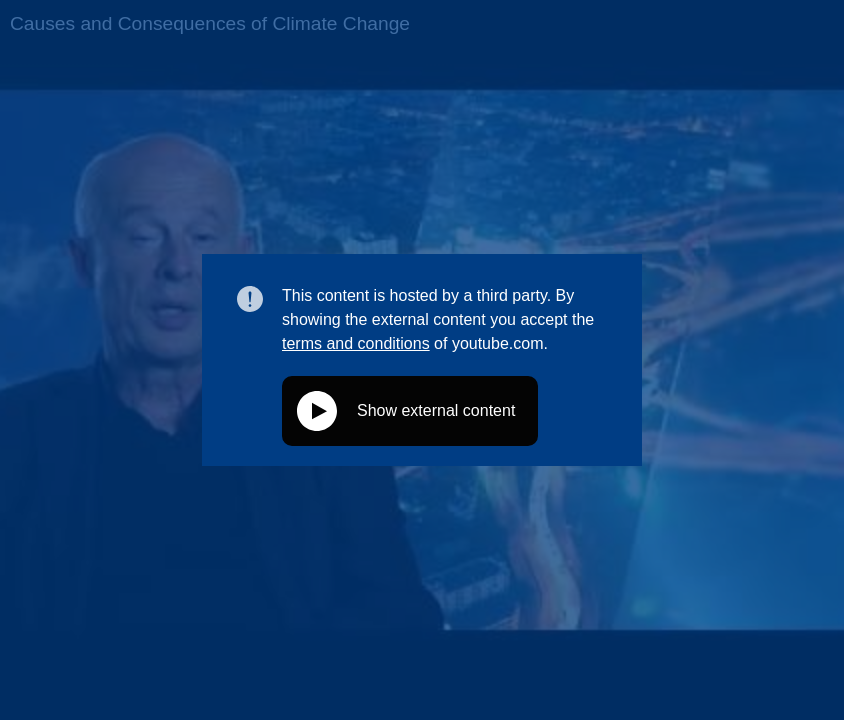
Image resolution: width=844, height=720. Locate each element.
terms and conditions (356, 343)
